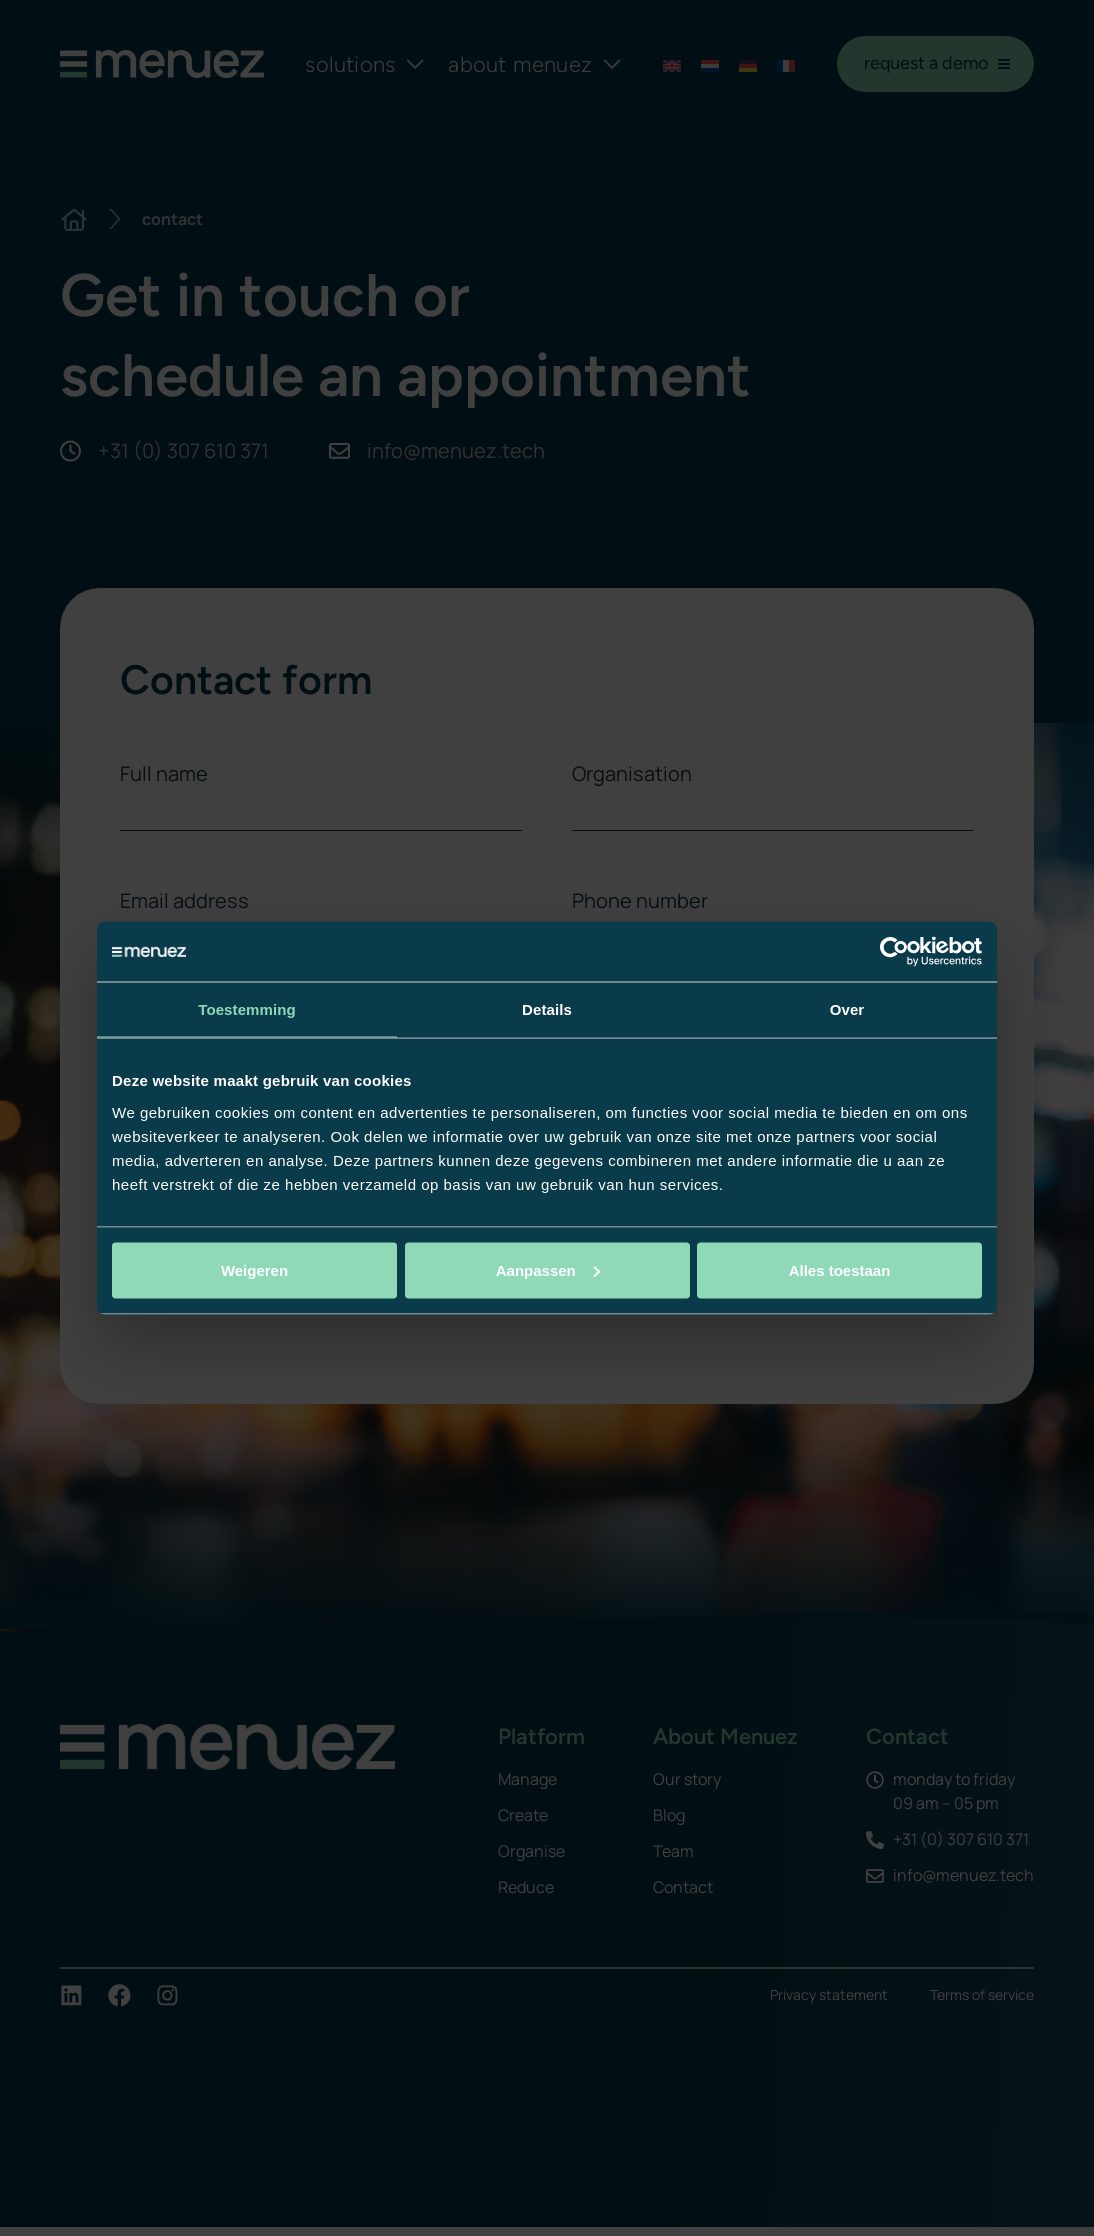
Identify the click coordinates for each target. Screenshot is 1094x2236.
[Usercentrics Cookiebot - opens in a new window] (894, 952)
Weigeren (254, 1269)
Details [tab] (547, 1009)
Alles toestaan (840, 1269)
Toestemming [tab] (247, 1009)
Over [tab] (847, 1009)
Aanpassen (548, 1269)
